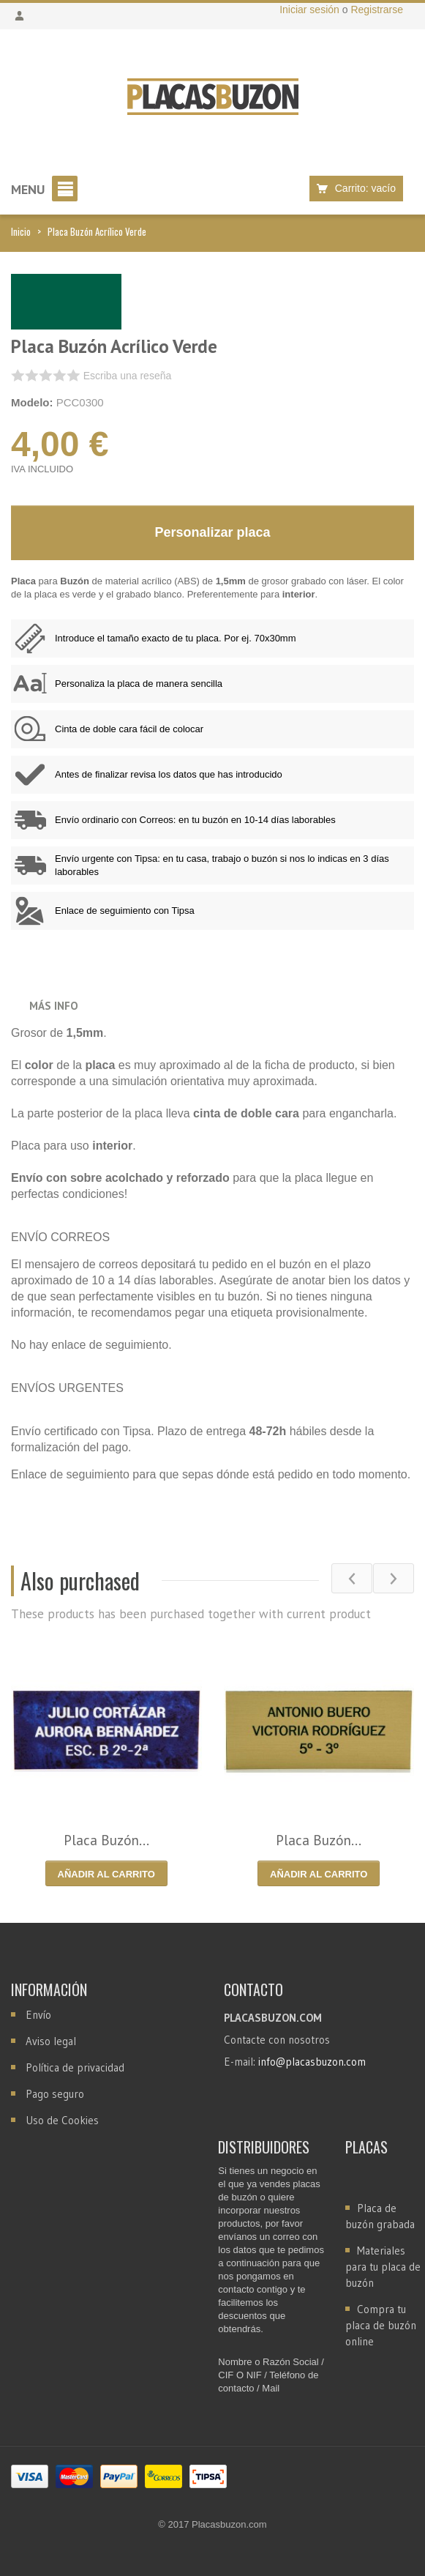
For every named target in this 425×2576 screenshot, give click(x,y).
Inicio (21, 231)
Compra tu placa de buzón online (380, 2325)
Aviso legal (51, 2041)
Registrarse (376, 9)
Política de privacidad (75, 2067)
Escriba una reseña (127, 375)
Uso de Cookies (62, 2120)
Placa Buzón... (106, 1840)
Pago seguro (55, 2094)
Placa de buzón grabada (380, 2216)
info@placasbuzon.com (312, 2062)
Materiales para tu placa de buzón (383, 2267)
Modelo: (32, 402)
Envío (38, 2015)
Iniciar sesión (310, 9)
